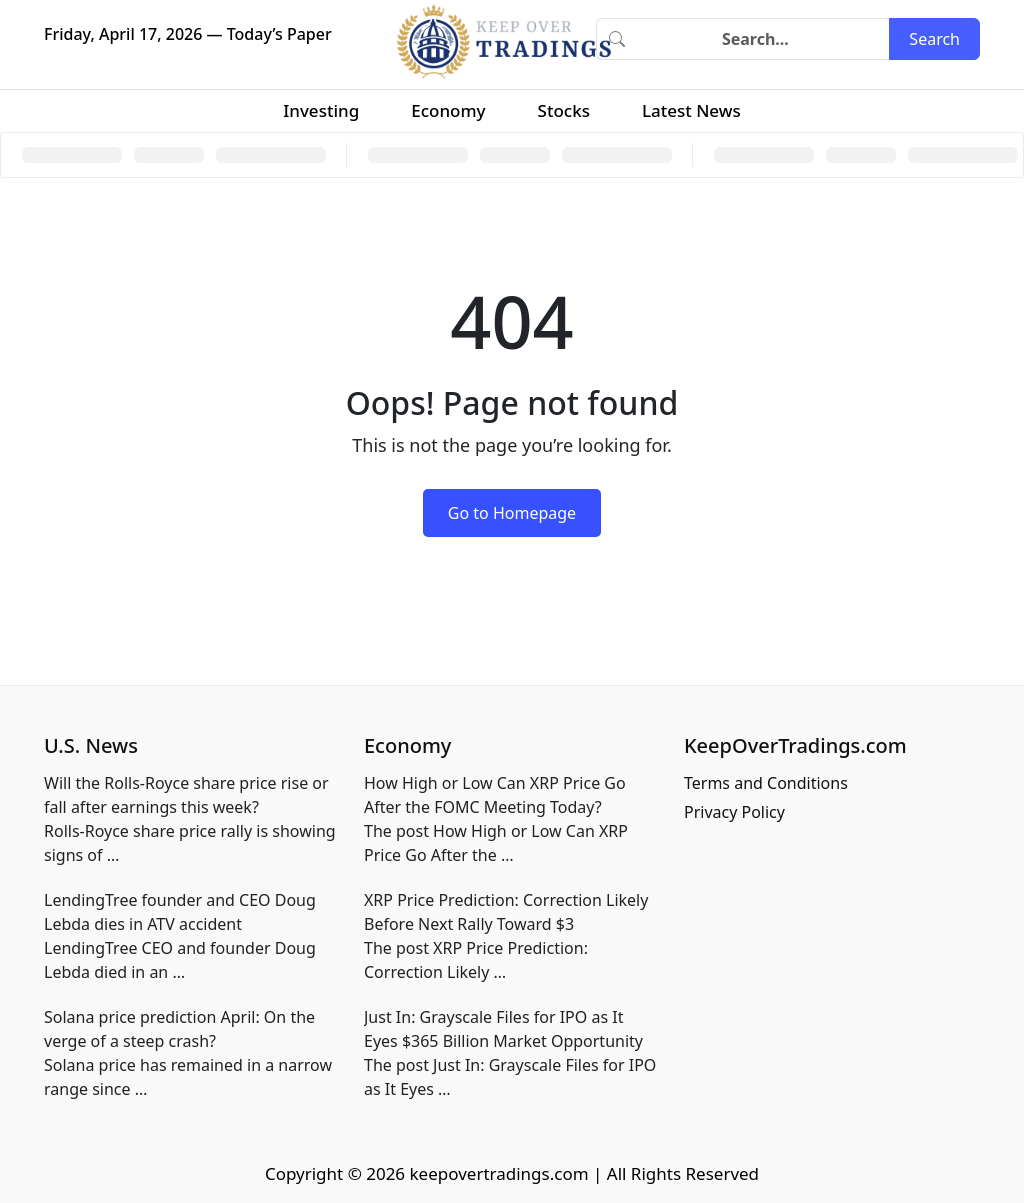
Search (934, 39)
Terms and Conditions (766, 783)
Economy (448, 110)
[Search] (763, 39)
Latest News (691, 110)
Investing (321, 110)
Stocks (564, 110)
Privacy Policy (734, 812)
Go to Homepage (512, 513)
